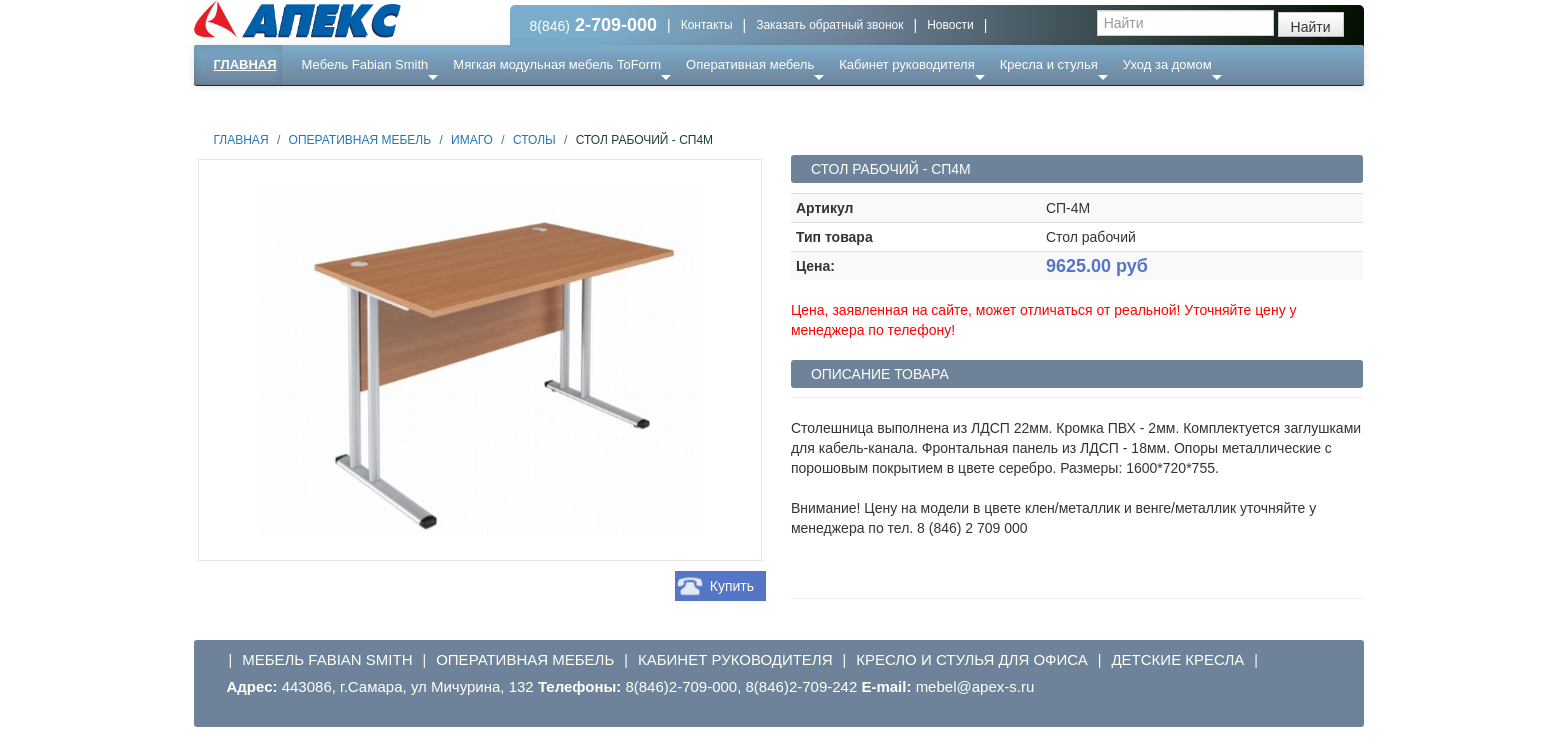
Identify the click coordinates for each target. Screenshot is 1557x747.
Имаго (472, 140)
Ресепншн (409, 104)
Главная (245, 64)
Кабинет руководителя (906, 64)
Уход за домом (1167, 64)
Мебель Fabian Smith (365, 64)
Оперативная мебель (750, 64)
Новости (950, 25)
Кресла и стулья (1049, 64)
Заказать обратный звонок (829, 25)
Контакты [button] (707, 25)
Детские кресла (1177, 659)
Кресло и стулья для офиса (972, 659)
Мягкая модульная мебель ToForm (557, 64)
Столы (534, 140)
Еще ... (334, 104)
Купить (732, 586)
